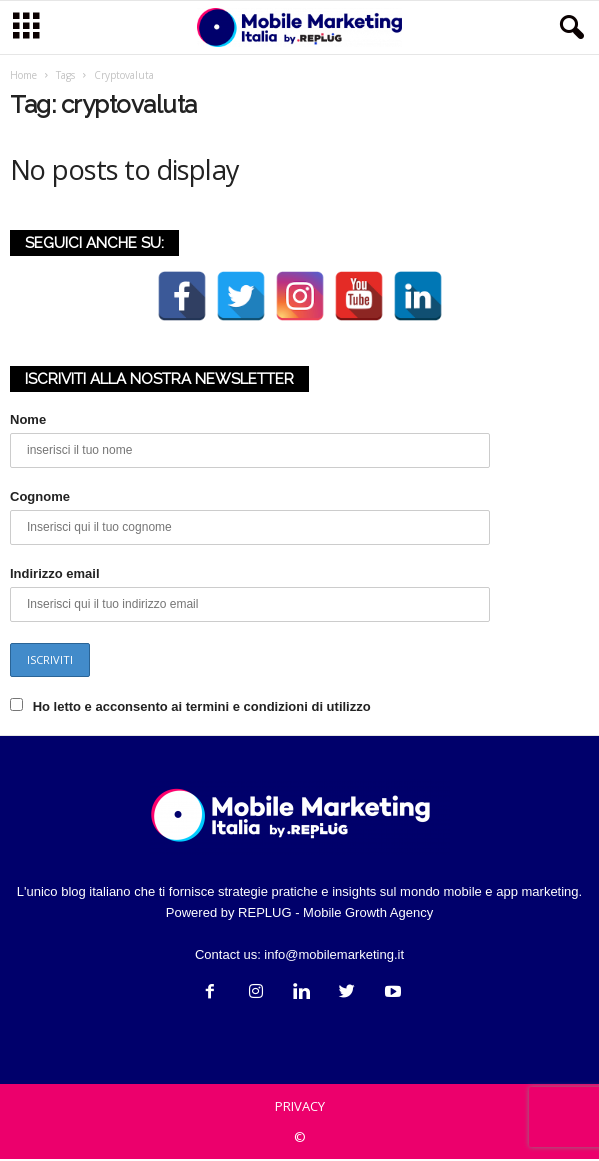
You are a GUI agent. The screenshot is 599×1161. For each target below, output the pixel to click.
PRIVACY (300, 1108)
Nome (28, 421)
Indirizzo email (55, 575)
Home (23, 77)
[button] (568, 28)
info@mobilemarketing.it (334, 956)
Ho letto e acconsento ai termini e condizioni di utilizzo (202, 708)
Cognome (40, 498)
